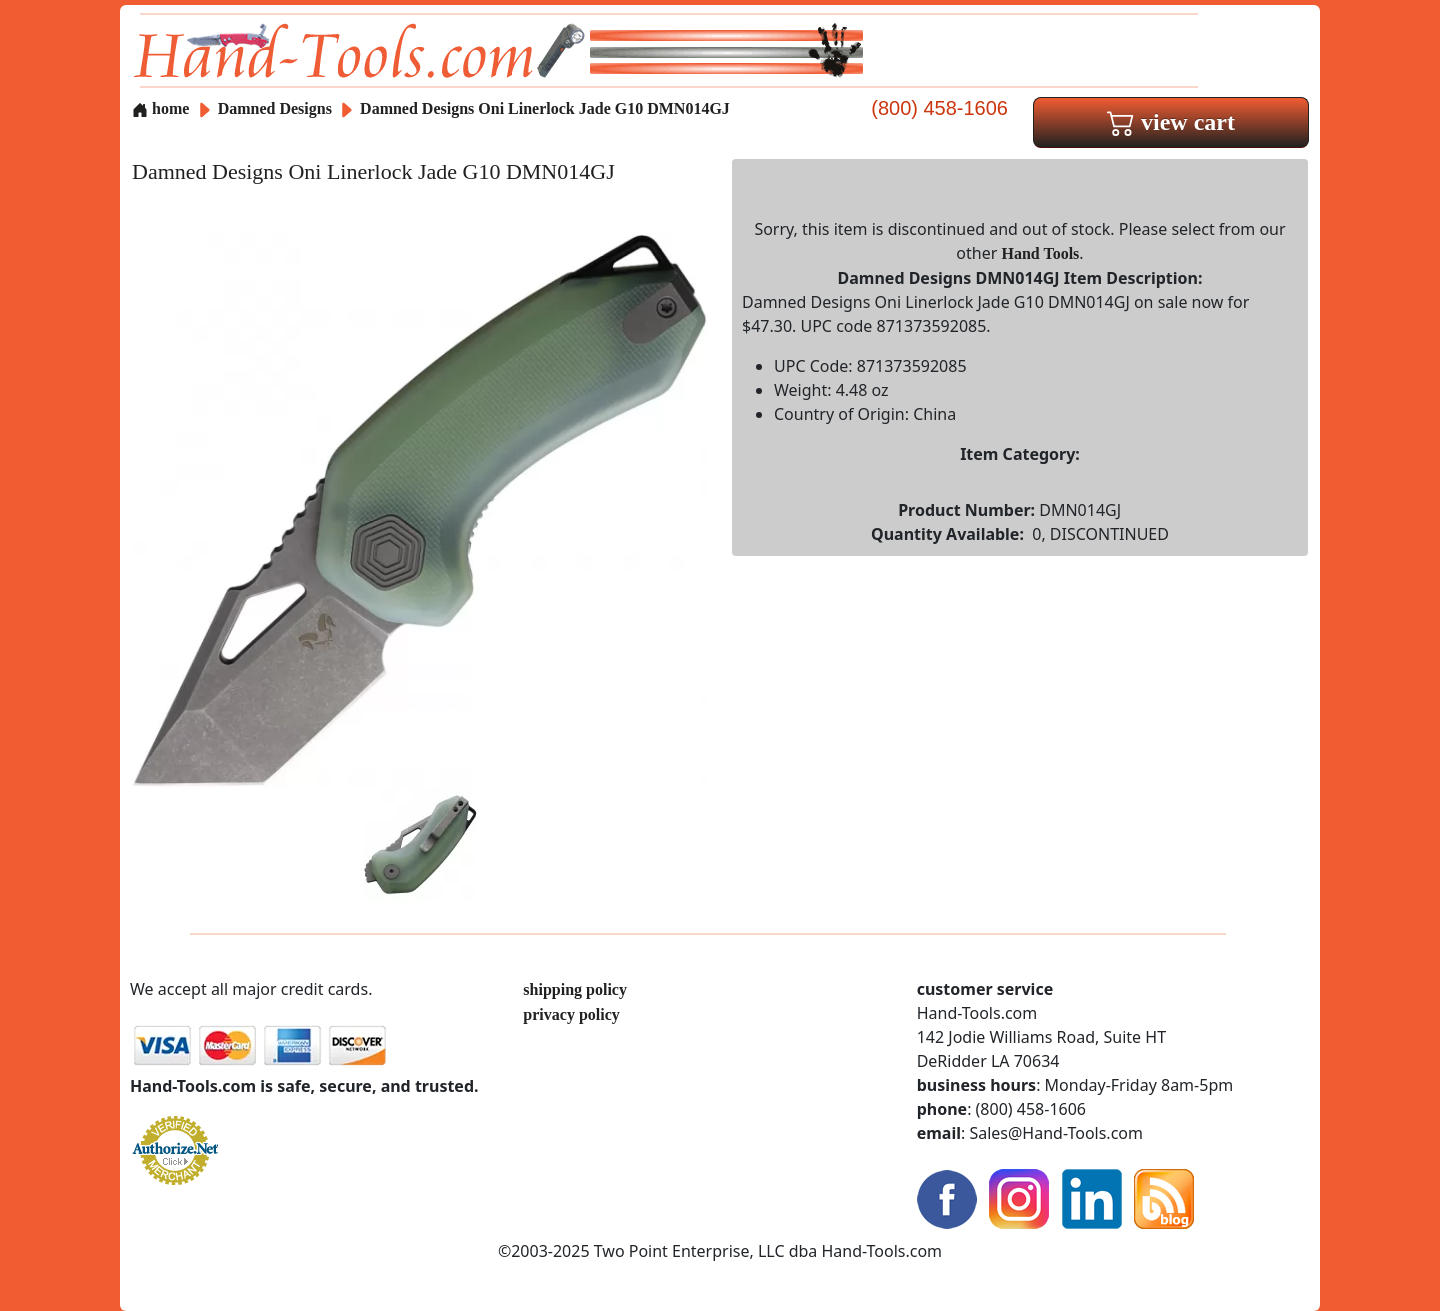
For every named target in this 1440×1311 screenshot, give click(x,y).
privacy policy (571, 1014)
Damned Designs (277, 108)
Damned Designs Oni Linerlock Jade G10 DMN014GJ (545, 108)
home (160, 108)
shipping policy (575, 989)
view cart (1171, 122)
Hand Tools (1041, 253)
